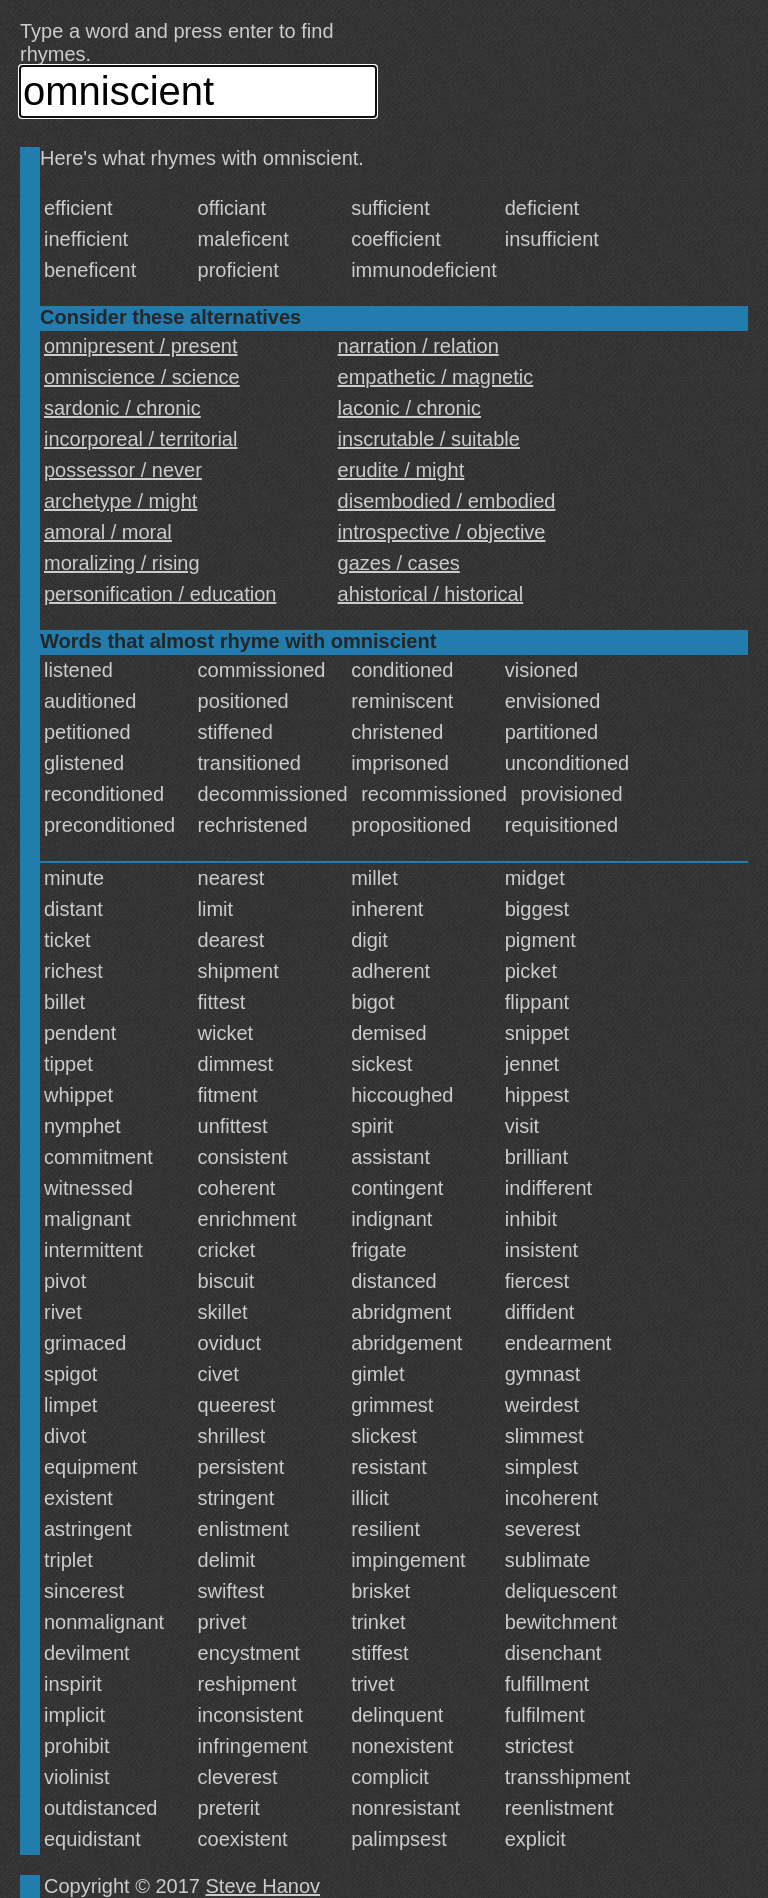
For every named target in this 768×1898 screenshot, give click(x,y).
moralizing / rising (122, 563)
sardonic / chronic (122, 408)
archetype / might (120, 501)
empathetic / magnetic (436, 377)
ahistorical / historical (431, 594)
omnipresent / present (140, 346)
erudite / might (401, 470)
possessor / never (123, 470)
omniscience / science (142, 377)
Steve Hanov (263, 1886)
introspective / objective (442, 532)
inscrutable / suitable (429, 439)
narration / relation (418, 346)
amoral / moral (108, 532)
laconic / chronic (409, 408)
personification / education (160, 594)
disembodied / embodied (447, 501)
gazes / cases (399, 563)
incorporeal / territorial (140, 439)
